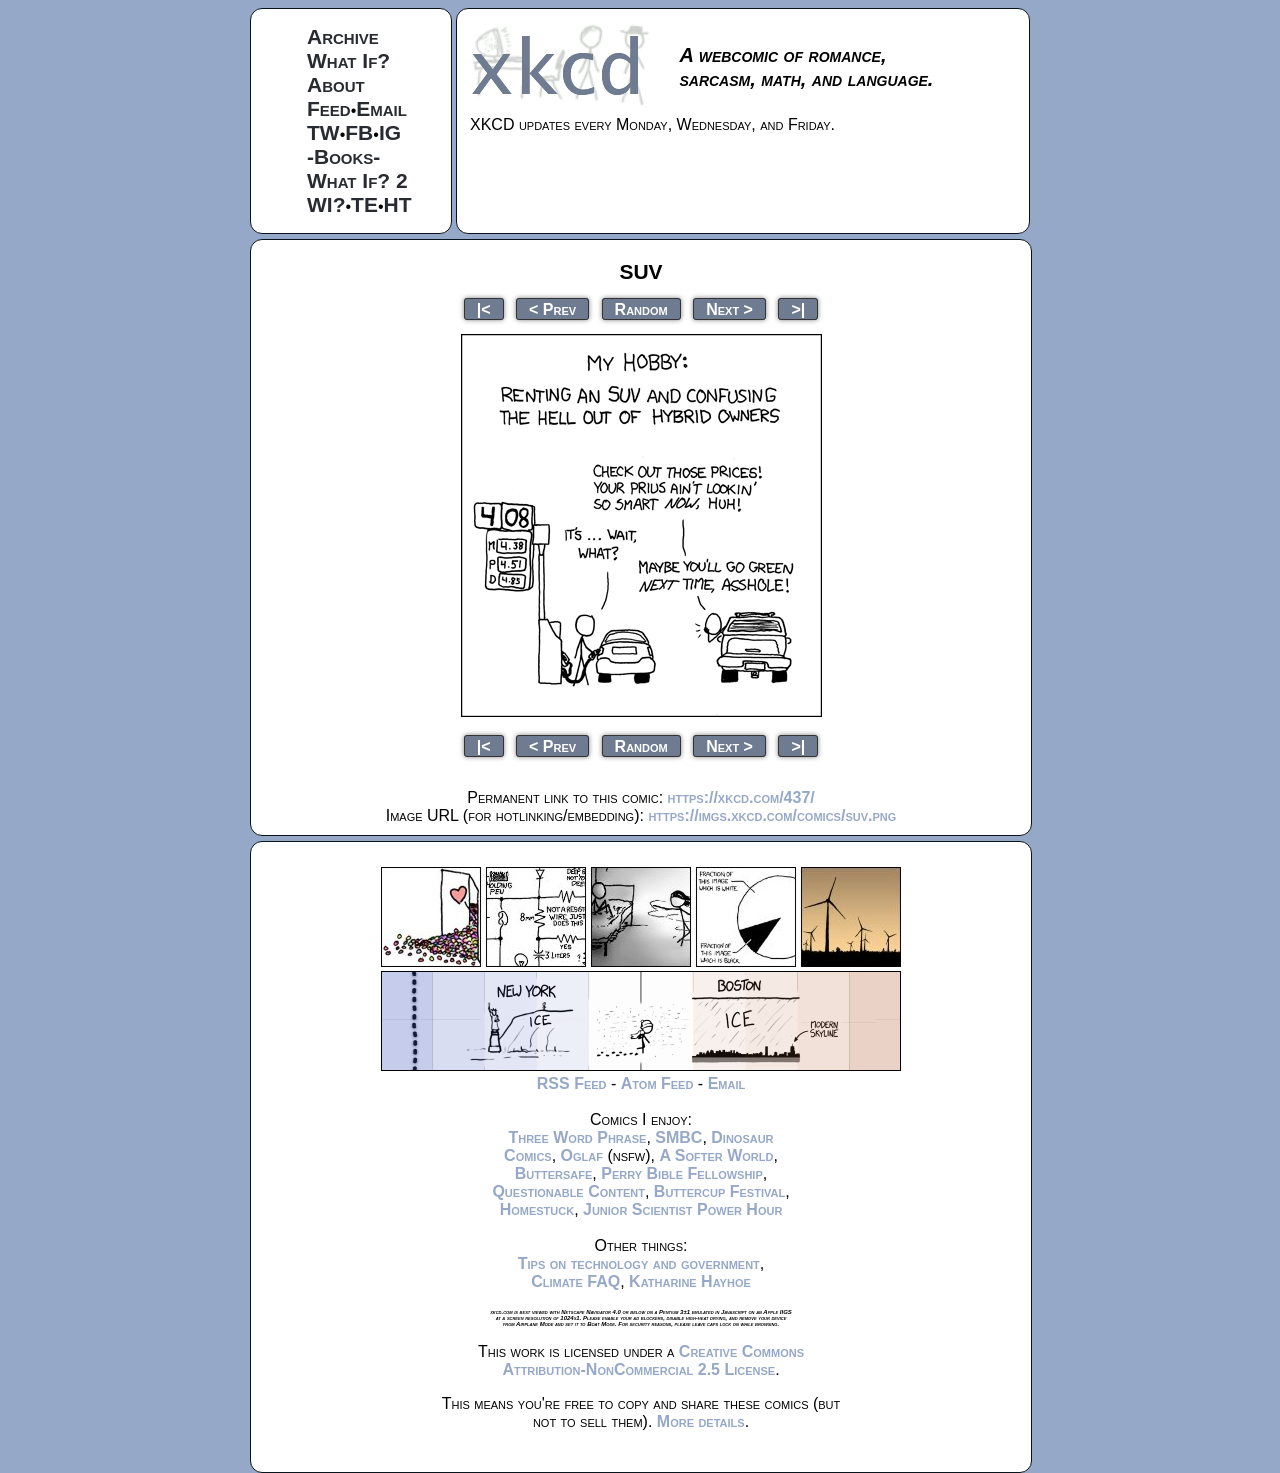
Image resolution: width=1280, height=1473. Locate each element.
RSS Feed (572, 1083)
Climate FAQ (575, 1281)
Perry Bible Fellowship (682, 1173)
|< (484, 308)
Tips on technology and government (639, 1263)
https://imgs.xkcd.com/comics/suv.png (772, 815)
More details (701, 1421)
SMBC (678, 1137)
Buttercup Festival (719, 1191)
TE (364, 204)
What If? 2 (357, 180)
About (336, 84)
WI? (326, 204)
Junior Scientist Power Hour (682, 1209)
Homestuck (537, 1209)
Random (641, 308)
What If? (348, 60)
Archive (343, 36)
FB (359, 132)
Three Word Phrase (577, 1137)
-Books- (343, 156)
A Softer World (716, 1155)
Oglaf (582, 1155)
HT (398, 204)
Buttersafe (554, 1173)
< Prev (552, 308)
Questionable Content (568, 1191)
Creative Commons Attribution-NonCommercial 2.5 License (653, 1360)
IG (390, 132)
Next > (729, 308)
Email (381, 108)
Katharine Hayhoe (690, 1281)
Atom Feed (657, 1083)
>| (798, 308)
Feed (329, 108)
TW (323, 132)
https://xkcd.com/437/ (741, 797)
